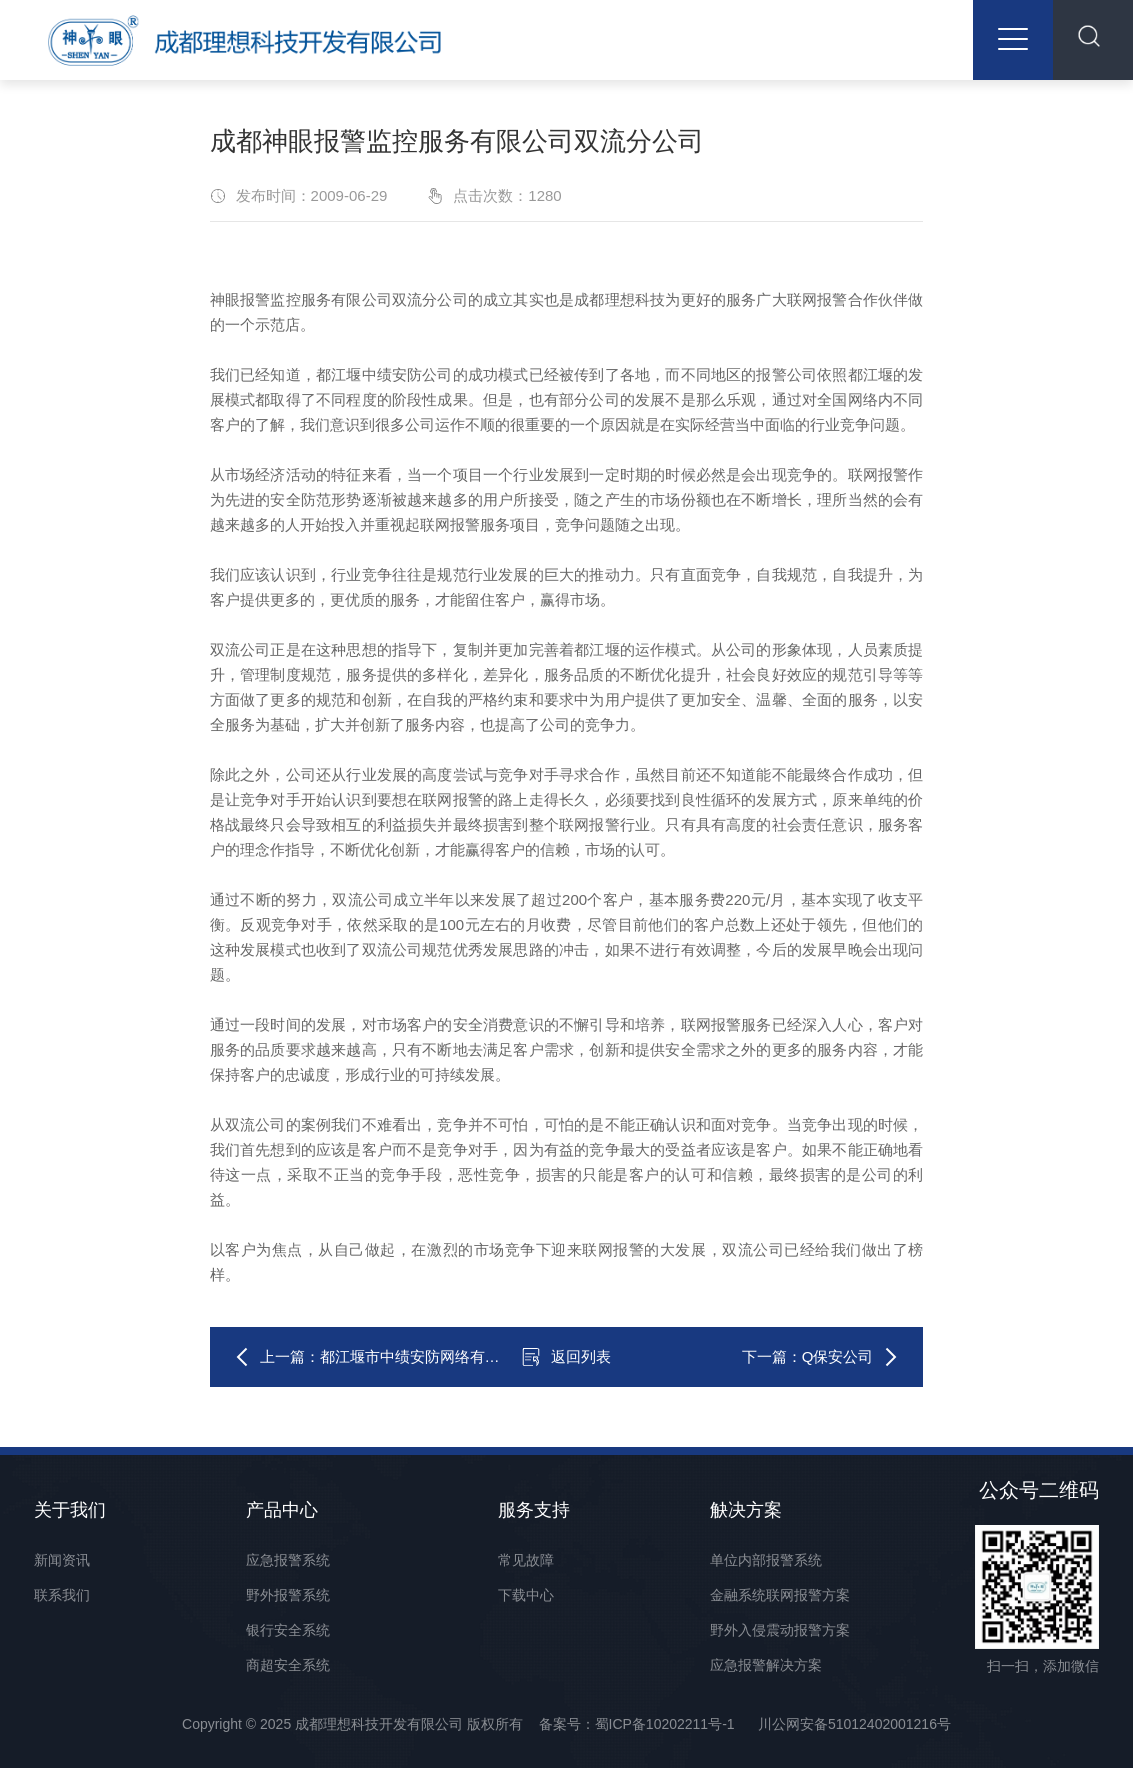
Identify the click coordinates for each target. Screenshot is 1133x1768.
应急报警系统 (288, 1560)
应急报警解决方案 (766, 1665)
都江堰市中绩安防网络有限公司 (425, 1356)
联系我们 (62, 1595)
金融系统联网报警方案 (780, 1595)
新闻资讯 (62, 1560)
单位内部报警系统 (766, 1560)
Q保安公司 (838, 1356)
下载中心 (526, 1595)
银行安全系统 (288, 1630)
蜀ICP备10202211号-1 (665, 1724)
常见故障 (526, 1560)
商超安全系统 (288, 1665)
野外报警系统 (288, 1595)
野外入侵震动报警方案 (780, 1630)
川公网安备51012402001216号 (854, 1724)
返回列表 (566, 1357)
